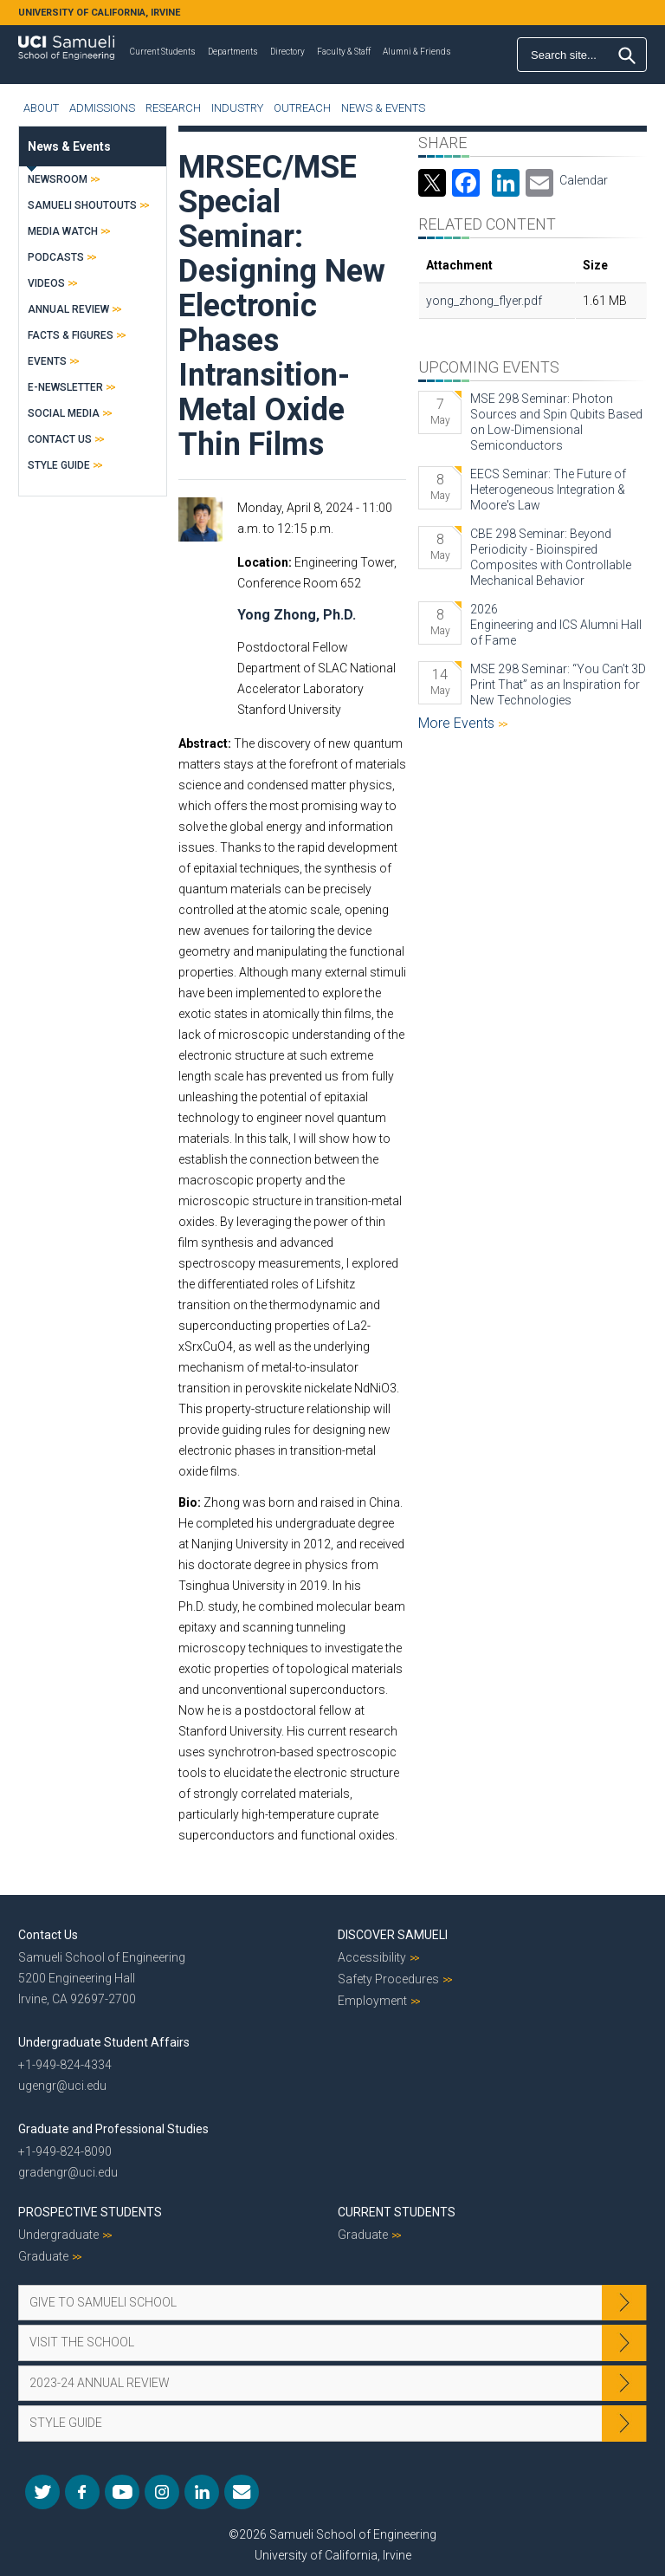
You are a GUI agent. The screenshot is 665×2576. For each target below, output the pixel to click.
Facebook (82, 2492)
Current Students (163, 51)
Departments (233, 51)
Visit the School (81, 2342)
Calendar (583, 180)
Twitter (42, 2492)
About (41, 107)
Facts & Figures (70, 335)
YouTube (122, 2492)
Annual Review (68, 309)
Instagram (162, 2492)
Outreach (302, 107)
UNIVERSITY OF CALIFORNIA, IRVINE (99, 12)
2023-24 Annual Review (99, 2383)
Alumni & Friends (417, 51)
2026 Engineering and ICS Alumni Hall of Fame (556, 624)
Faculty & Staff (344, 51)
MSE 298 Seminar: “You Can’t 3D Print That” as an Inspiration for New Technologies (558, 684)
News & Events (383, 107)
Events (47, 361)
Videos (46, 283)
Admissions (102, 107)
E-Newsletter (65, 387)
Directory (287, 51)
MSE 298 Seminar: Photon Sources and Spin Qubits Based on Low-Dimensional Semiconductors (556, 422)
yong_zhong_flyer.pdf (484, 301)
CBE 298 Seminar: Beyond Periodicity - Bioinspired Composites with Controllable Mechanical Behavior (550, 557)
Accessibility (372, 1957)
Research (173, 107)
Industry (237, 107)
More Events (458, 723)
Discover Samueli (393, 1935)
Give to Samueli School (103, 2302)
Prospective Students (90, 2212)
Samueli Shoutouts (82, 205)
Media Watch (63, 231)
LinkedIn (201, 2492)
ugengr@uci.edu (62, 2086)
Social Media (64, 413)
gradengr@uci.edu (68, 2172)
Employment (372, 2001)
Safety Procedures (388, 1979)
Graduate (43, 2256)
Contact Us (60, 439)
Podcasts (56, 257)
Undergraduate (58, 2235)
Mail (241, 2492)
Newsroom (57, 179)
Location (262, 562)
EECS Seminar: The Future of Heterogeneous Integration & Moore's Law (548, 489)
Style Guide (59, 465)
